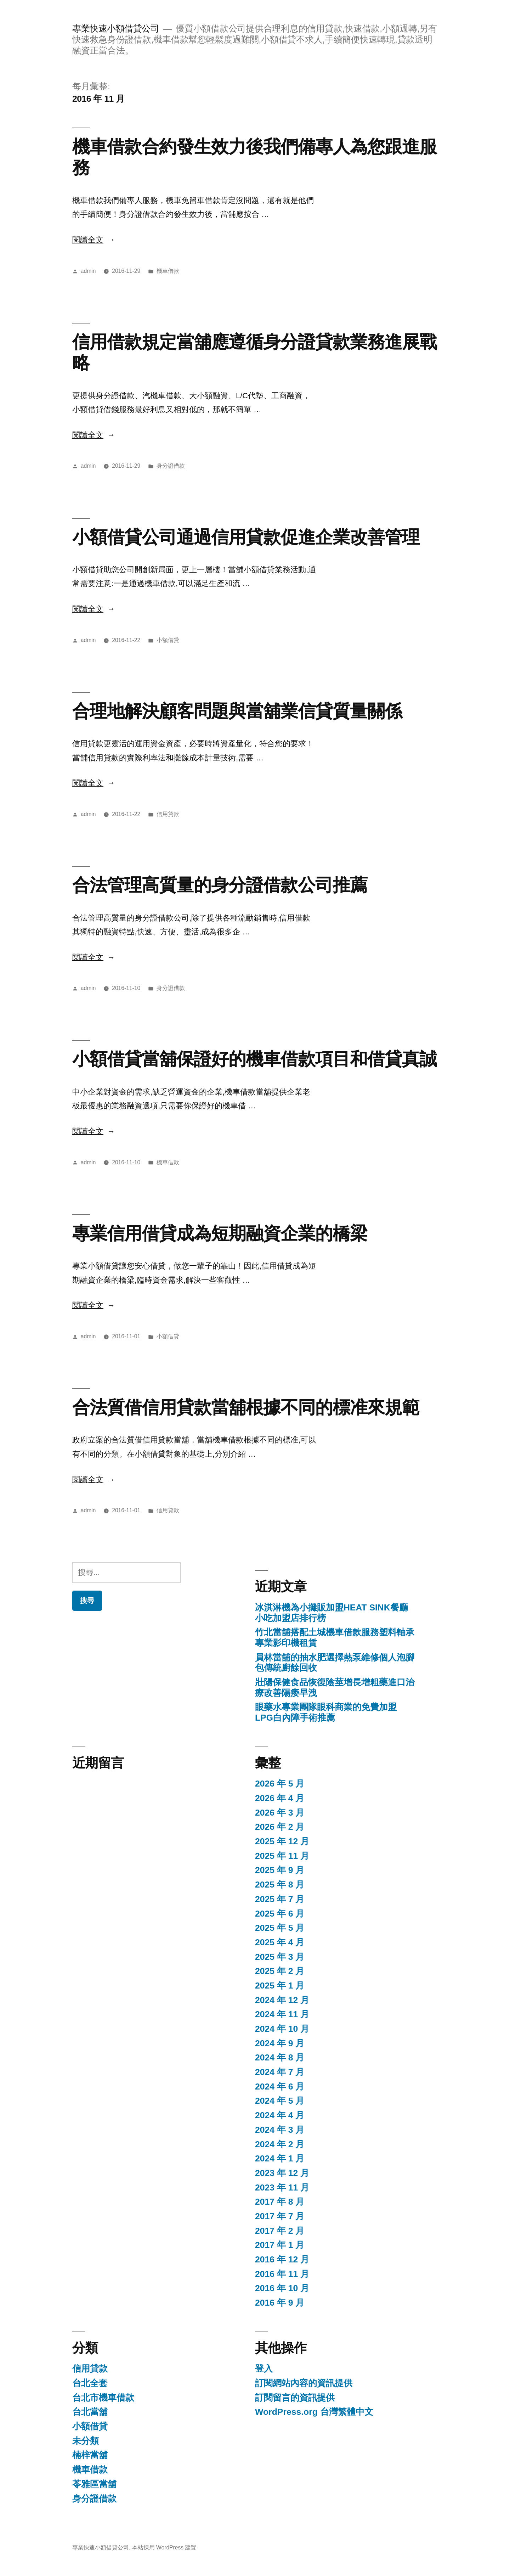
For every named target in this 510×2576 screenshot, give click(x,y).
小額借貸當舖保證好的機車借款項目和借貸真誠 (254, 1059)
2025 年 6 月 (279, 1913)
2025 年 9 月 (279, 1870)
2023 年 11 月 (282, 2187)
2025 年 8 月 (279, 1884)
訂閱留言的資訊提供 (295, 2397)
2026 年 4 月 (279, 1798)
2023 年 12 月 (282, 2173)
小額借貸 (168, 640)
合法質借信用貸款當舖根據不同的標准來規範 (245, 1407)
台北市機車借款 (103, 2397)
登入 (264, 2368)
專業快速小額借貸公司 (115, 28)
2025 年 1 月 (279, 1985)
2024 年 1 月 (279, 2158)
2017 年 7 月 (279, 2216)
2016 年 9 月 (279, 2302)
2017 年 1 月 (279, 2245)
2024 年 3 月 (279, 2130)
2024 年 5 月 (279, 2100)
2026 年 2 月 (279, 1827)
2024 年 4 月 (279, 2115)
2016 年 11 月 (282, 2274)
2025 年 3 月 (279, 1957)
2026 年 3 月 (279, 1812)
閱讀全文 (93, 239)
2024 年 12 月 (282, 2000)
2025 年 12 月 (282, 1841)
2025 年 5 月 (279, 1928)
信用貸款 (168, 814)
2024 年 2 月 (279, 2144)
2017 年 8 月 (279, 2201)
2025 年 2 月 (279, 1971)
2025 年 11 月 (282, 1856)
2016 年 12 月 (282, 2259)
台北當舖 (90, 2412)
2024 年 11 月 (282, 2014)
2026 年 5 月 (279, 1783)
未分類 (85, 2441)
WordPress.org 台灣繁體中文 (314, 2412)
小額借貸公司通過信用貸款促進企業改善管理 (245, 537)
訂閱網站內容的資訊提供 (303, 2383)
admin (88, 271)
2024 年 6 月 (279, 2086)
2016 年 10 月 (282, 2288)
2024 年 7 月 (279, 2072)
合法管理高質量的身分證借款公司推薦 (219, 885)
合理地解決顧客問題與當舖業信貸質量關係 (237, 711)
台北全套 (90, 2383)
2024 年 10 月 (282, 2029)
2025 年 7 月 (279, 1899)
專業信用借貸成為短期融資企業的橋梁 (219, 1233)
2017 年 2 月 (279, 2230)
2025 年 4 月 (279, 1942)
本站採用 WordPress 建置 (164, 2547)
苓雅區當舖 (94, 2484)
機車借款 (168, 271)
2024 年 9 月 (279, 2043)
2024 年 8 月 (279, 2057)
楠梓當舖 (90, 2455)
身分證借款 (171, 466)
